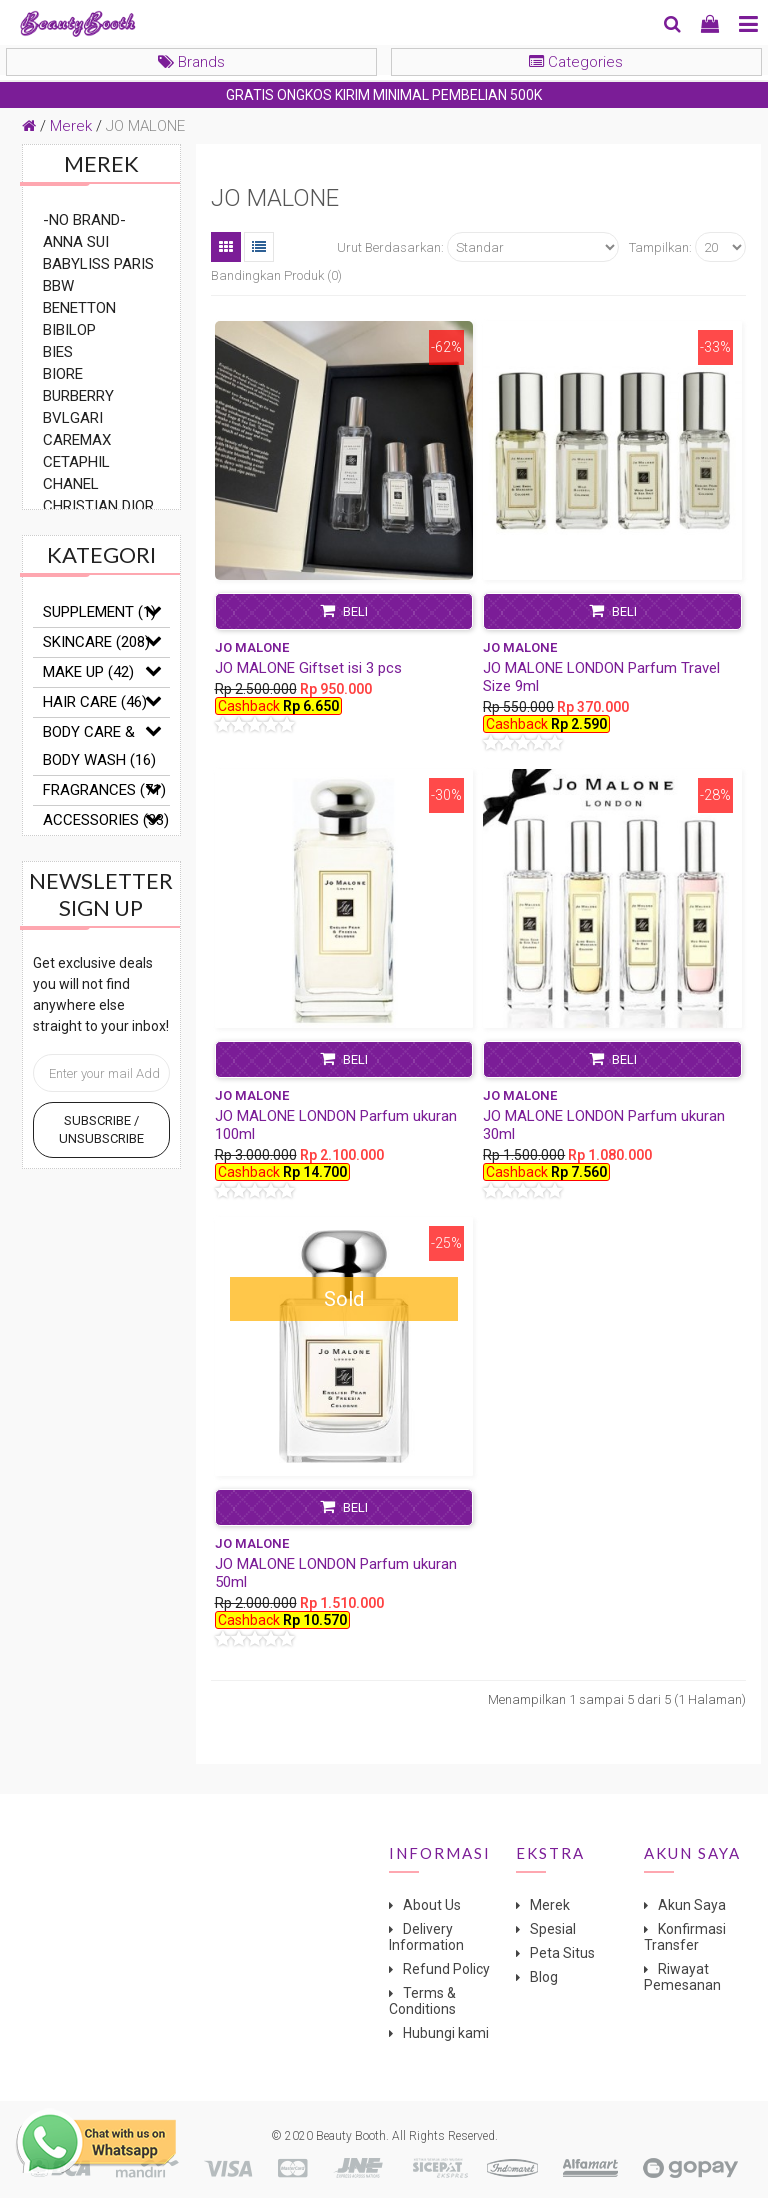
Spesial (553, 1929)
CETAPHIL (76, 462)
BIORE (63, 374)
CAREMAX (77, 440)
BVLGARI (73, 418)
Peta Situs (562, 1953)
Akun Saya (692, 1905)
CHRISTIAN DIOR (98, 506)
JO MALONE (145, 126)
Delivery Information (426, 1937)
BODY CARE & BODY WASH (99, 746)
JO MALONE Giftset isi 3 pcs (308, 668)
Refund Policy (446, 1969)
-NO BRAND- (84, 220)
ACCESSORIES (106, 820)
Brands (191, 62)
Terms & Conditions (422, 2001)
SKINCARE (96, 642)
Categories (576, 62)
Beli (344, 610)
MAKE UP (88, 672)
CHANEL (71, 484)
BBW (58, 286)
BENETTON (79, 308)
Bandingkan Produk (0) (276, 275)
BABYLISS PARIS (98, 264)
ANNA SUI (76, 242)
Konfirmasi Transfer (685, 1937)
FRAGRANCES (104, 790)
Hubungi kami (446, 2033)
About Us (432, 1905)
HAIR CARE (95, 702)
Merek (71, 126)
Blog (544, 1977)
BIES (58, 352)
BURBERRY (78, 396)
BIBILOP (69, 330)
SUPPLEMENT (99, 612)
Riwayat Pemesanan (682, 1977)
